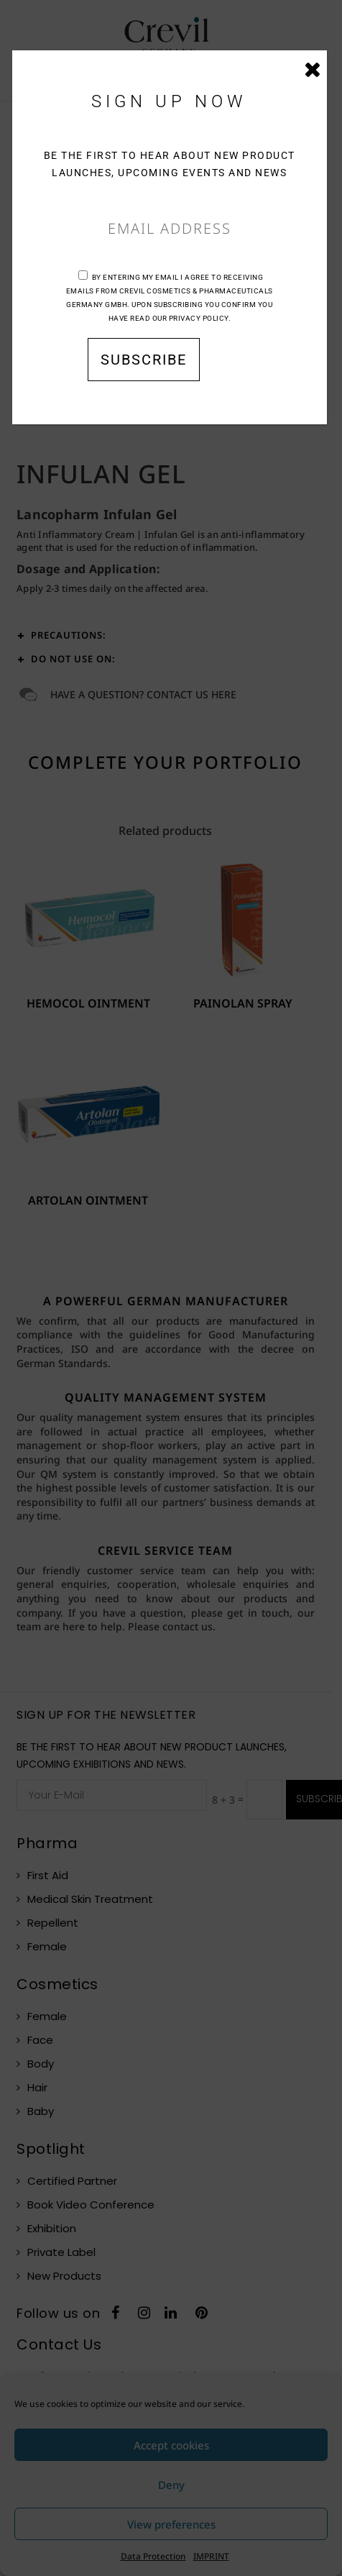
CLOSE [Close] (312, 73)
